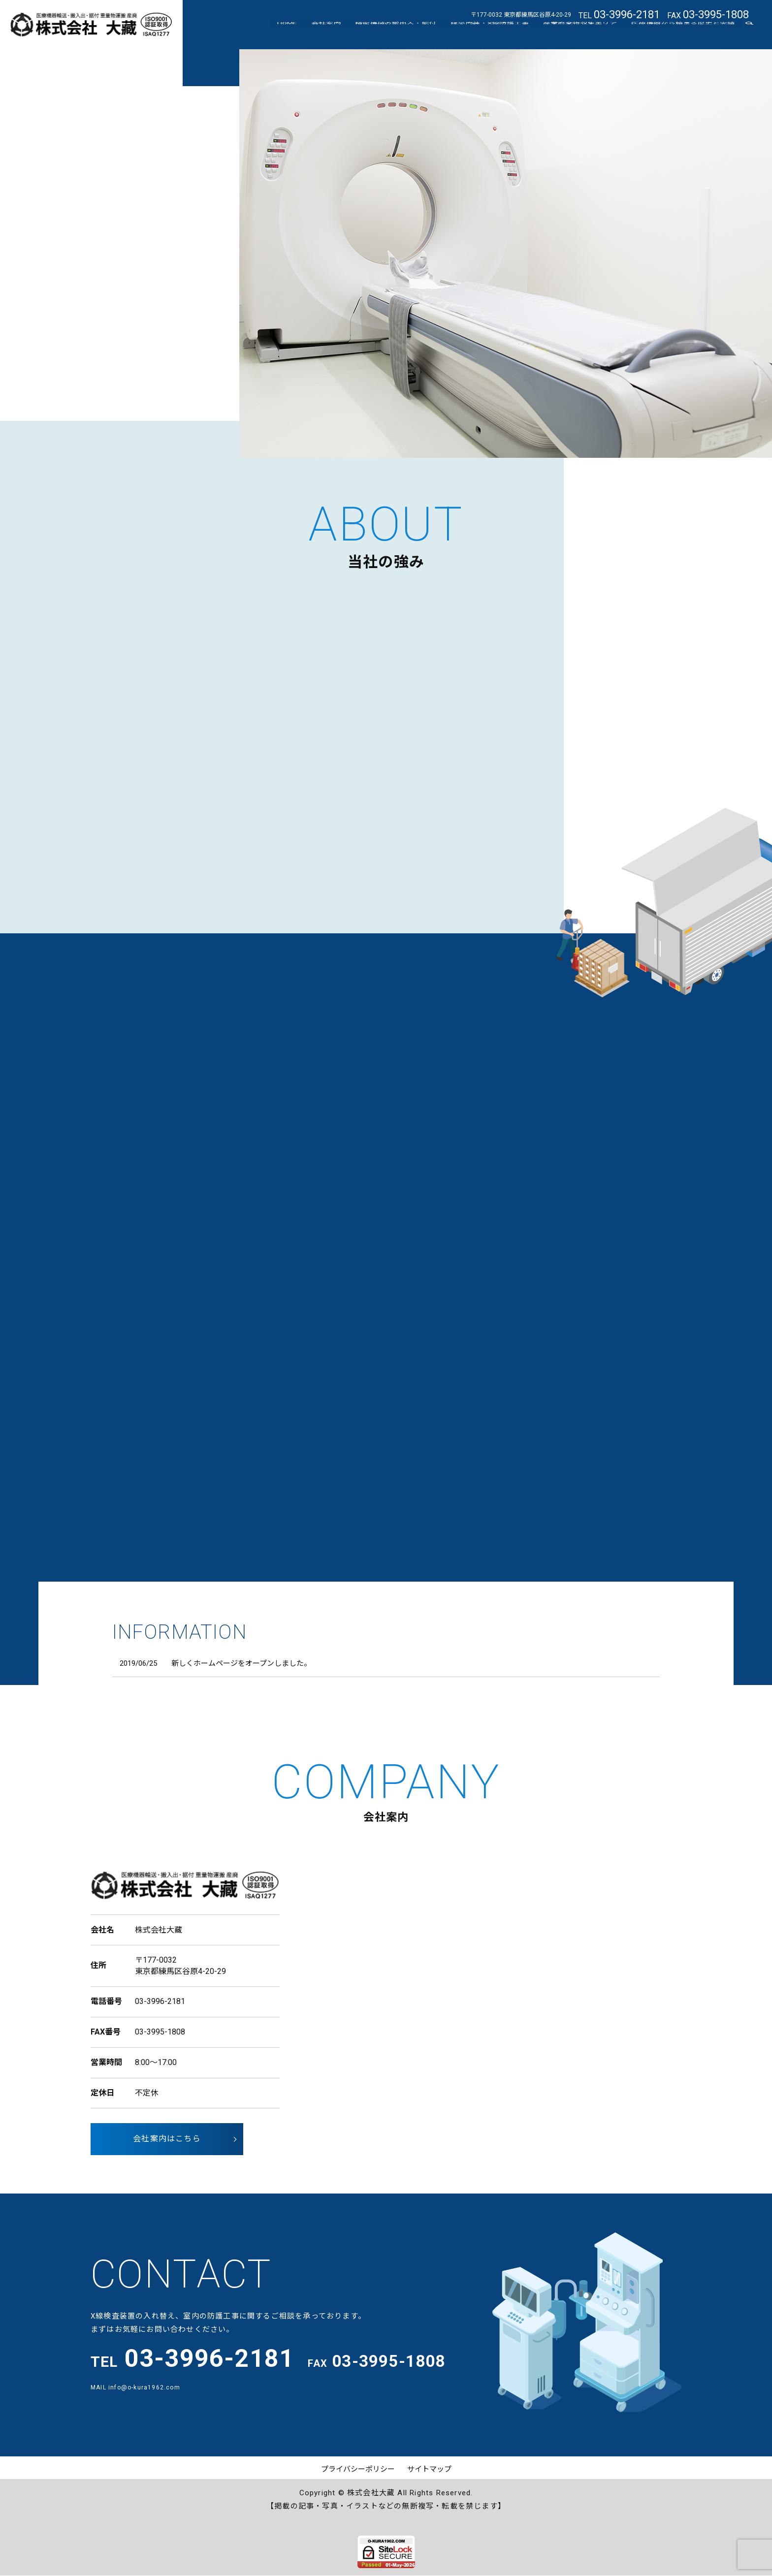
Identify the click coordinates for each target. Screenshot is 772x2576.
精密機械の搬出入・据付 (409, 35)
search (749, 36)
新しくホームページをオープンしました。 (241, 1663)
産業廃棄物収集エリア (586, 35)
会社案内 (343, 35)
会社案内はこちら (167, 2139)
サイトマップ (429, 2469)
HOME (309, 35)
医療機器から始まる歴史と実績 (685, 35)
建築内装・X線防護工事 (499, 35)
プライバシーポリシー (358, 2469)
